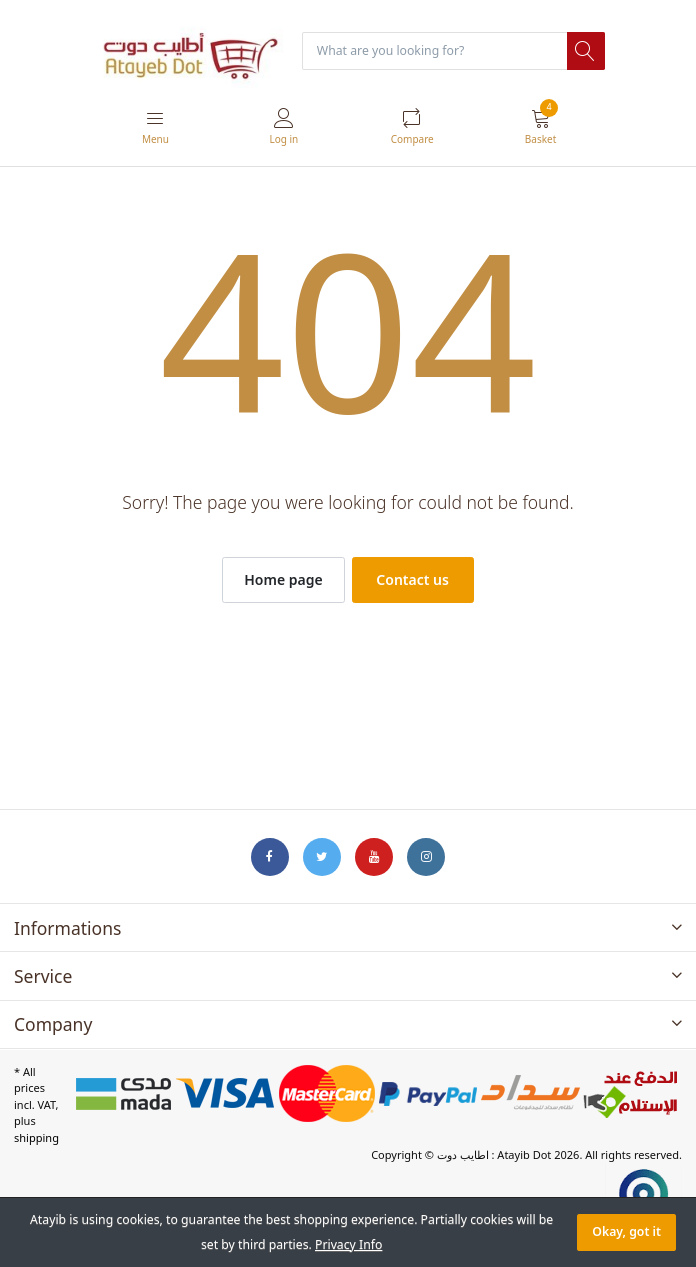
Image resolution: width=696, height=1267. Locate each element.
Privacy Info (348, 1244)
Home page (283, 579)
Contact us (412, 579)
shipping (36, 1137)
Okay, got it (626, 1231)
